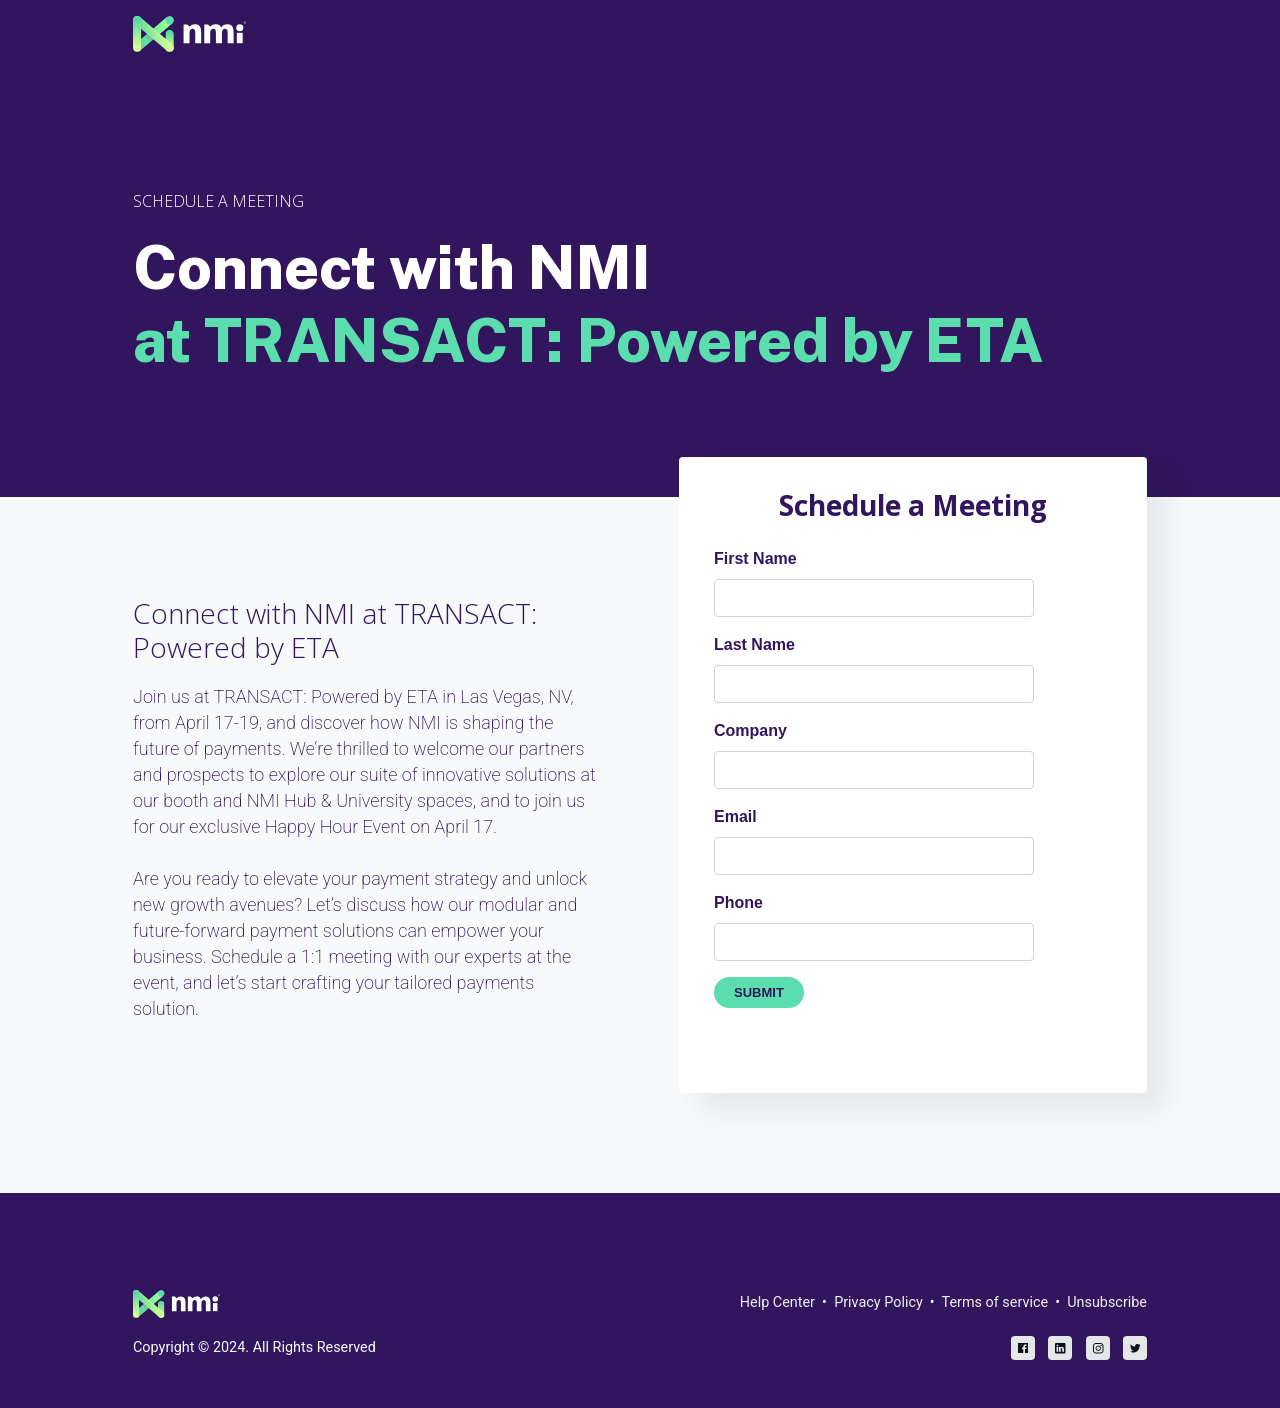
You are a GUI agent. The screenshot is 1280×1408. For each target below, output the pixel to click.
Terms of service (995, 1302)
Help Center (777, 1302)
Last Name (754, 644)
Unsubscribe (1107, 1302)
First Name (755, 558)
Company (750, 730)
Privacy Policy (878, 1302)
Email (735, 816)
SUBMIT (759, 992)
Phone (738, 902)
